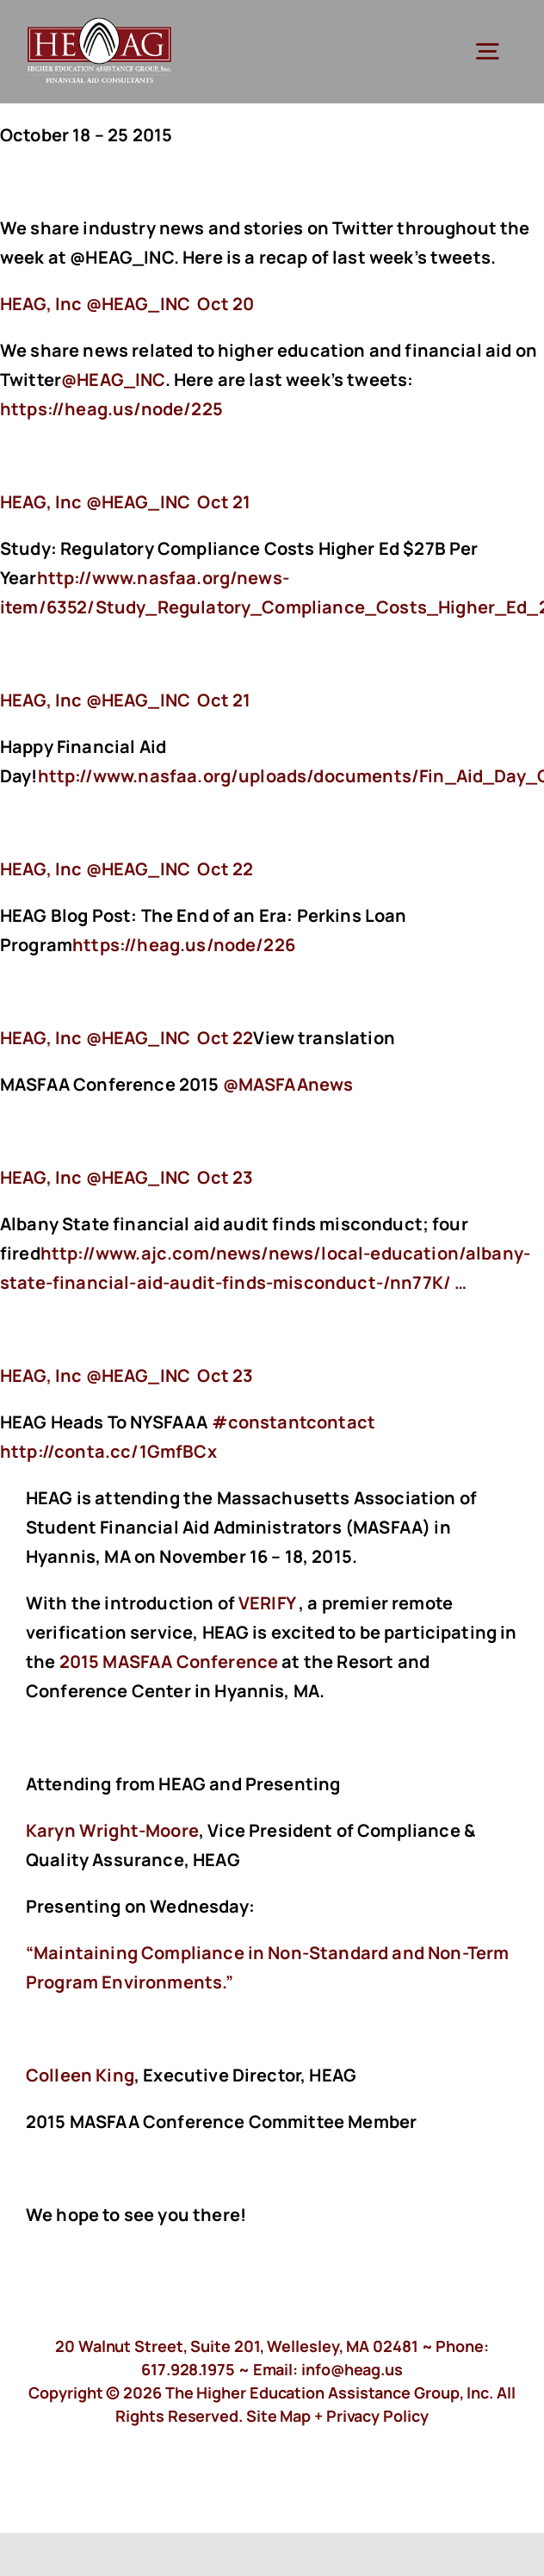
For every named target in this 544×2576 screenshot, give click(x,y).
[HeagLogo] (100, 25)
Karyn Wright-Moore (112, 1830)
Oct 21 (223, 501)
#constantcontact (294, 1422)
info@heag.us (352, 2369)
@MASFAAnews (288, 1084)
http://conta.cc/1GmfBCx (110, 1451)
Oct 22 (225, 868)
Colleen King (80, 2075)
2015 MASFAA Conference (169, 1661)
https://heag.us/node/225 (113, 408)
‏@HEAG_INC (97, 303)
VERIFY (266, 1603)
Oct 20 (225, 303)
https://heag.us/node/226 (185, 944)
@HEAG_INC (112, 379)
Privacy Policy (377, 2415)
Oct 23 (225, 1177)
